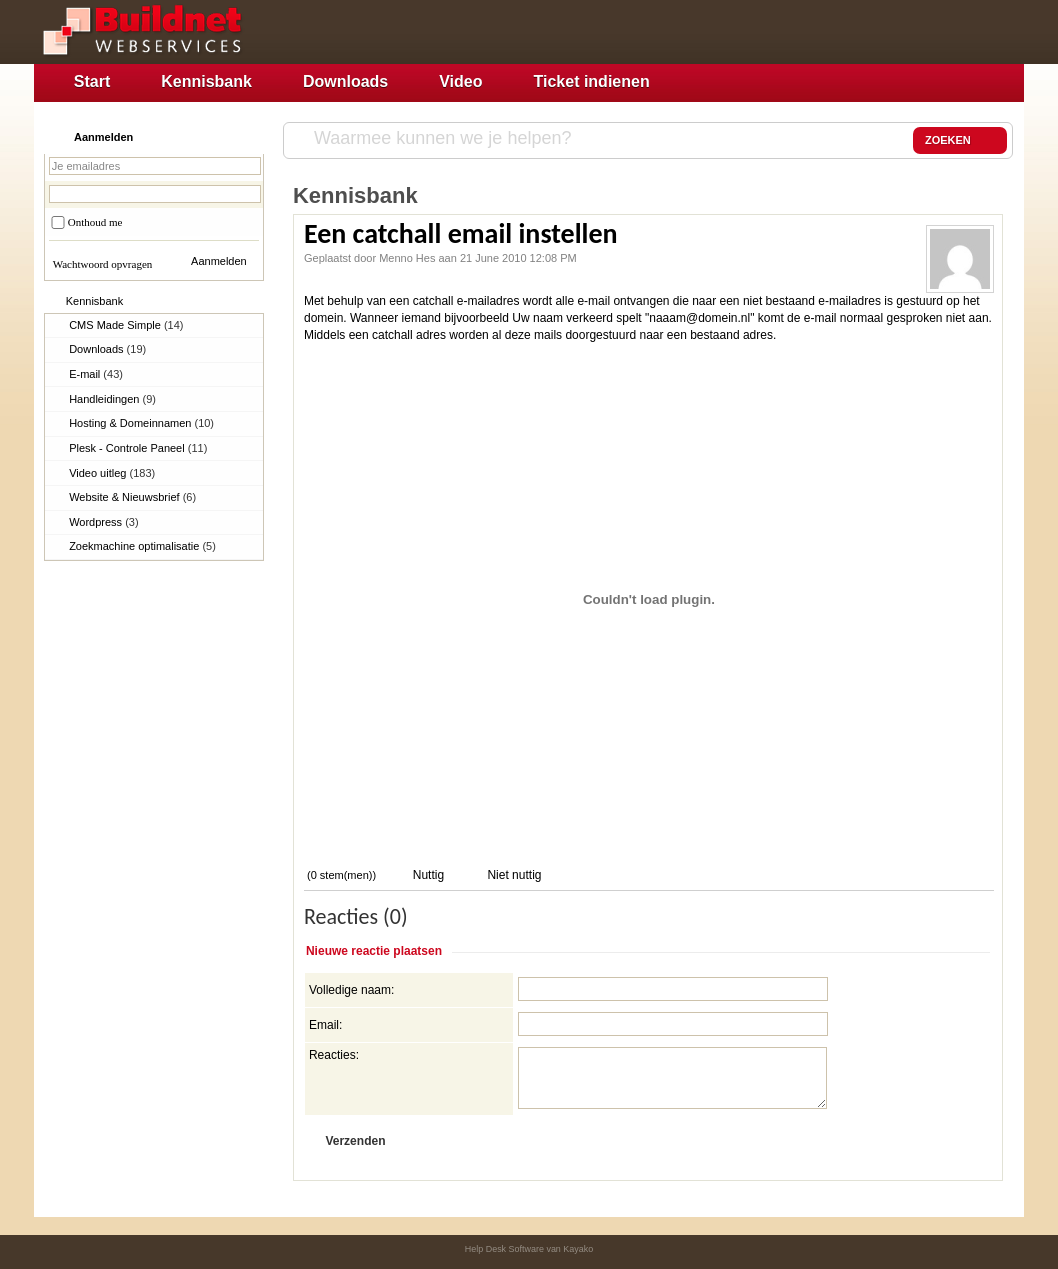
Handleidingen (112, 399)
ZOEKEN (960, 141)
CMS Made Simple (126, 325)
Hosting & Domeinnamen (141, 423)
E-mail (96, 374)
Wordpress (104, 522)
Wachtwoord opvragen (103, 264)
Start (92, 81)
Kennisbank (206, 81)
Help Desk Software (504, 1249)
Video (460, 81)
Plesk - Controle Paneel (138, 448)
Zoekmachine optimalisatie (142, 546)
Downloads (345, 81)
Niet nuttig (512, 875)
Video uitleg (112, 473)
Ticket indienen (592, 81)
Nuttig (426, 875)
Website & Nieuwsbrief (132, 497)
